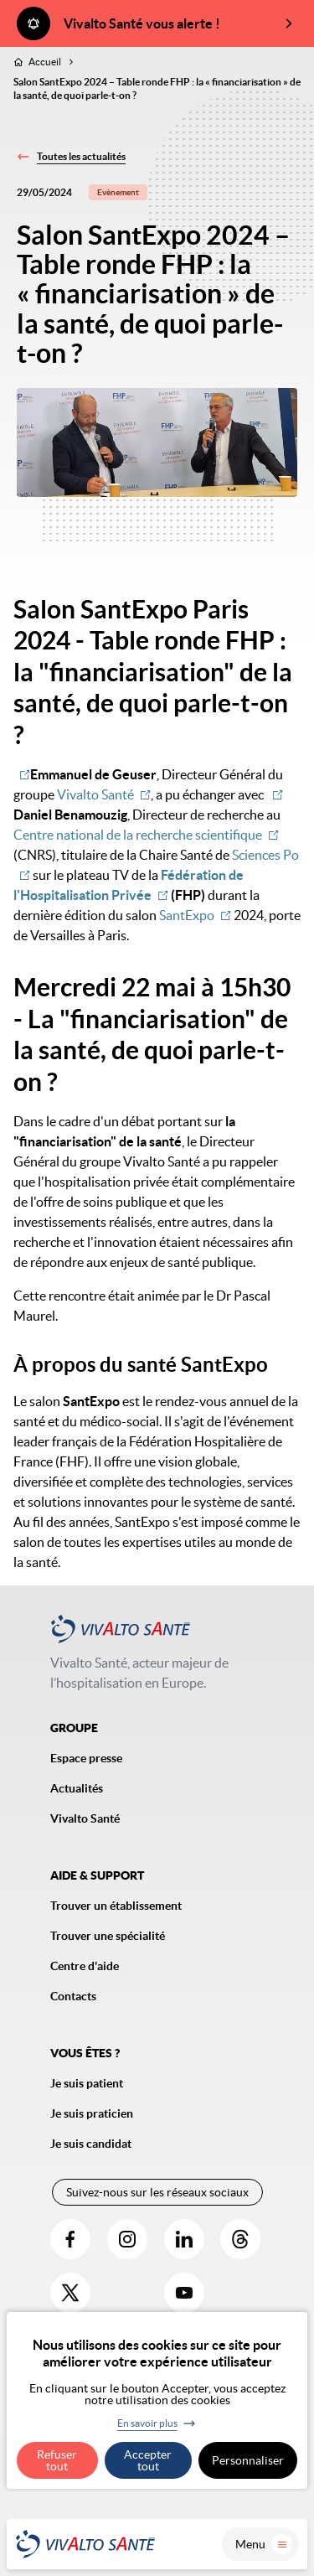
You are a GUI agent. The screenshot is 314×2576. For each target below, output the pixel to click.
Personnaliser (248, 2460)
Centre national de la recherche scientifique (137, 834)
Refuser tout (57, 2460)
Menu (263, 2544)
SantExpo (186, 915)
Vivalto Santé (95, 794)
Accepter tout (148, 2460)
